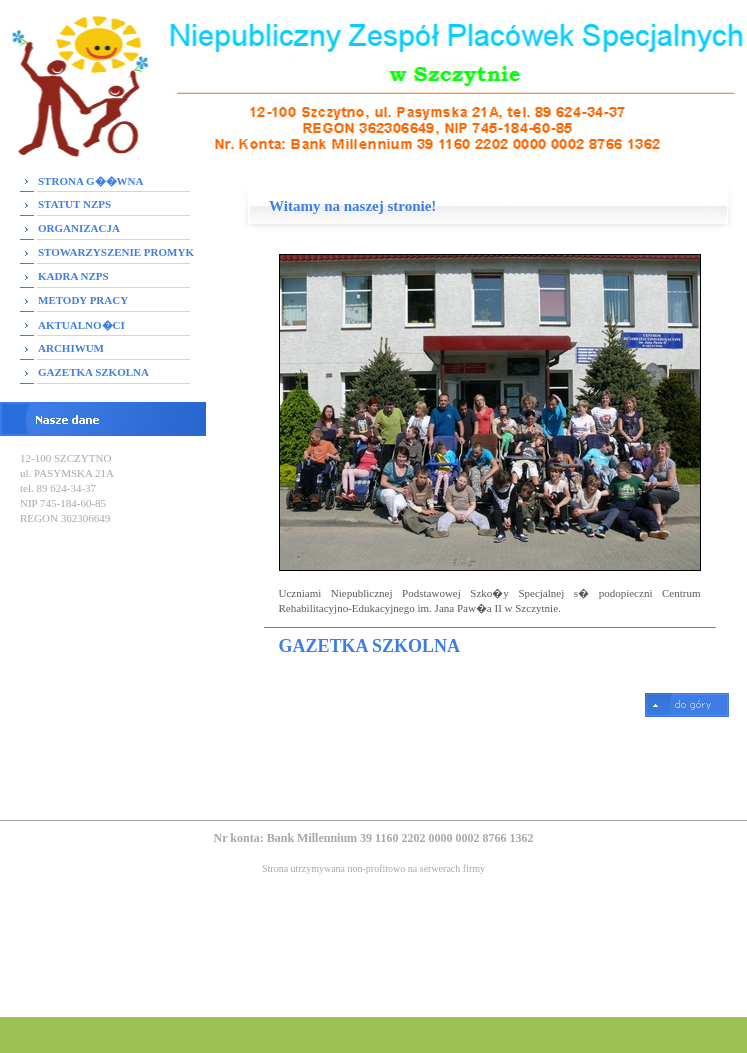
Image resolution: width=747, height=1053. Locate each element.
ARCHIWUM (71, 348)
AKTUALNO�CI (81, 325)
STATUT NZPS (74, 204)
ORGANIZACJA (79, 228)
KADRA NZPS (73, 276)
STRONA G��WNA (90, 181)
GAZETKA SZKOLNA (93, 372)
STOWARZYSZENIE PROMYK (116, 252)
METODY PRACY (83, 300)
